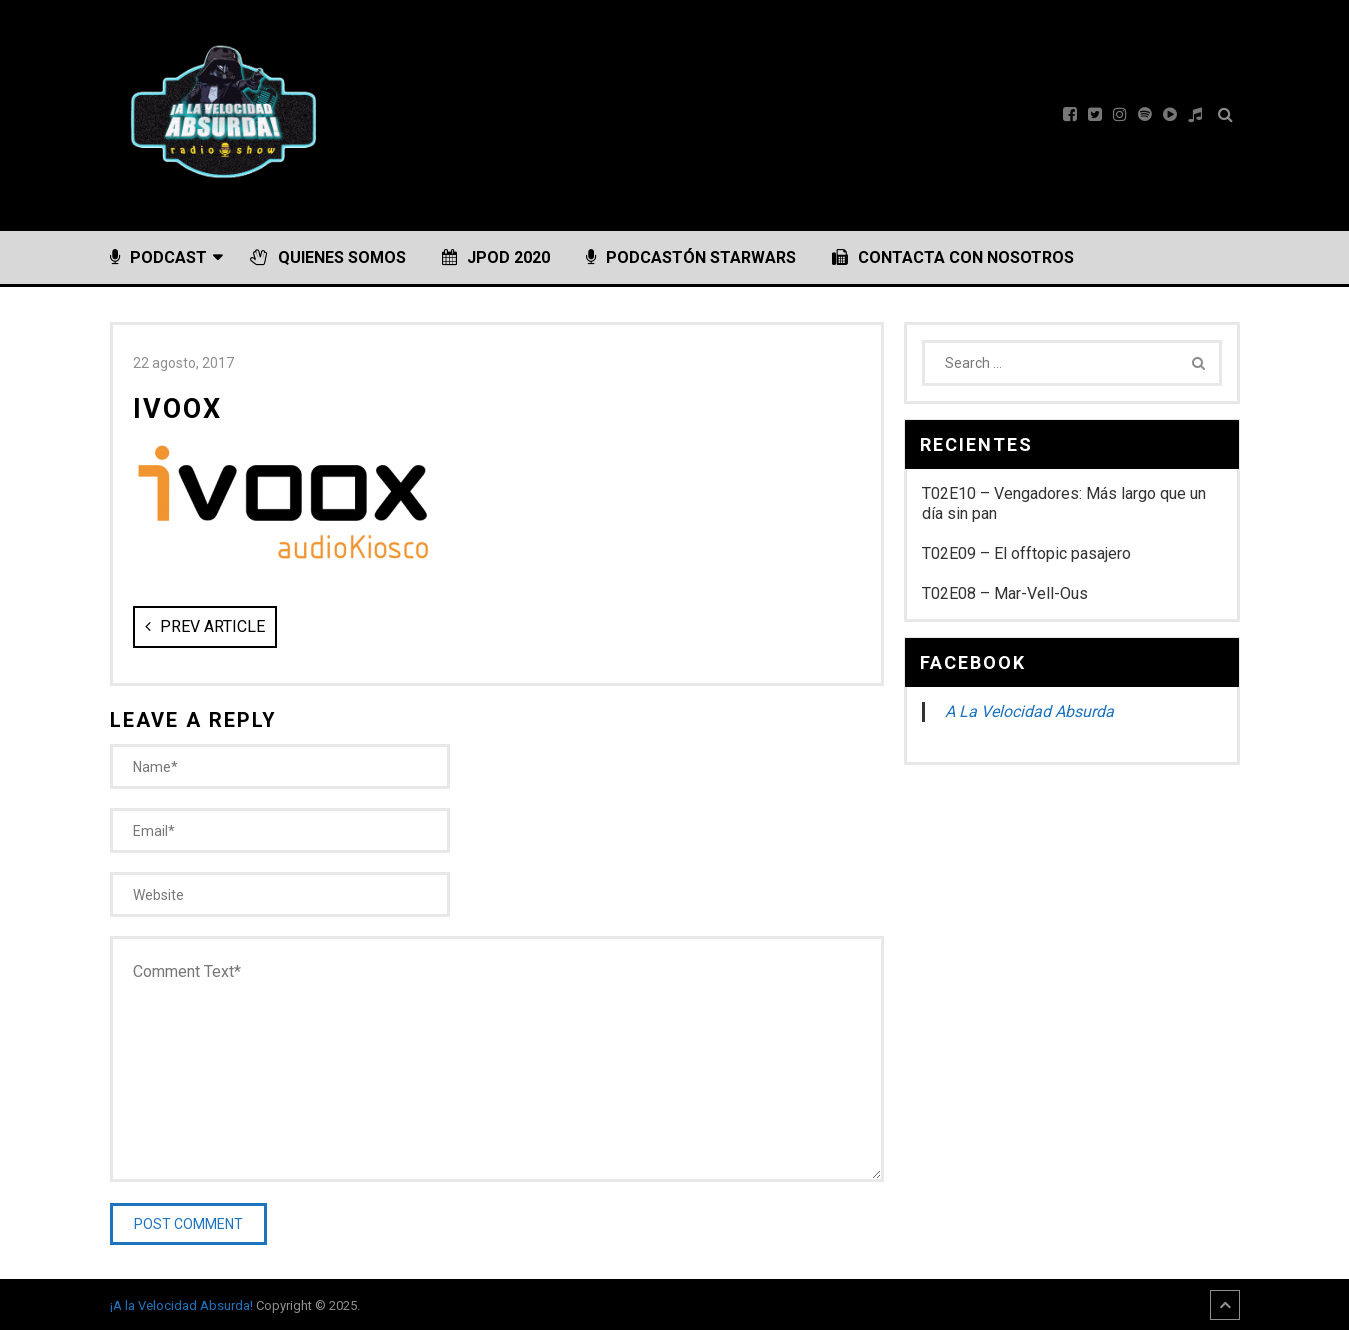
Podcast (158, 257)
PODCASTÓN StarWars (691, 257)
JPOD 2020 (496, 257)
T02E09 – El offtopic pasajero (1026, 553)
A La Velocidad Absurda (1029, 711)
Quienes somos (328, 257)
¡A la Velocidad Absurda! (181, 1305)
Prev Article (205, 626)
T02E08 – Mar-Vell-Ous (1005, 593)
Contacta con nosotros (953, 257)
